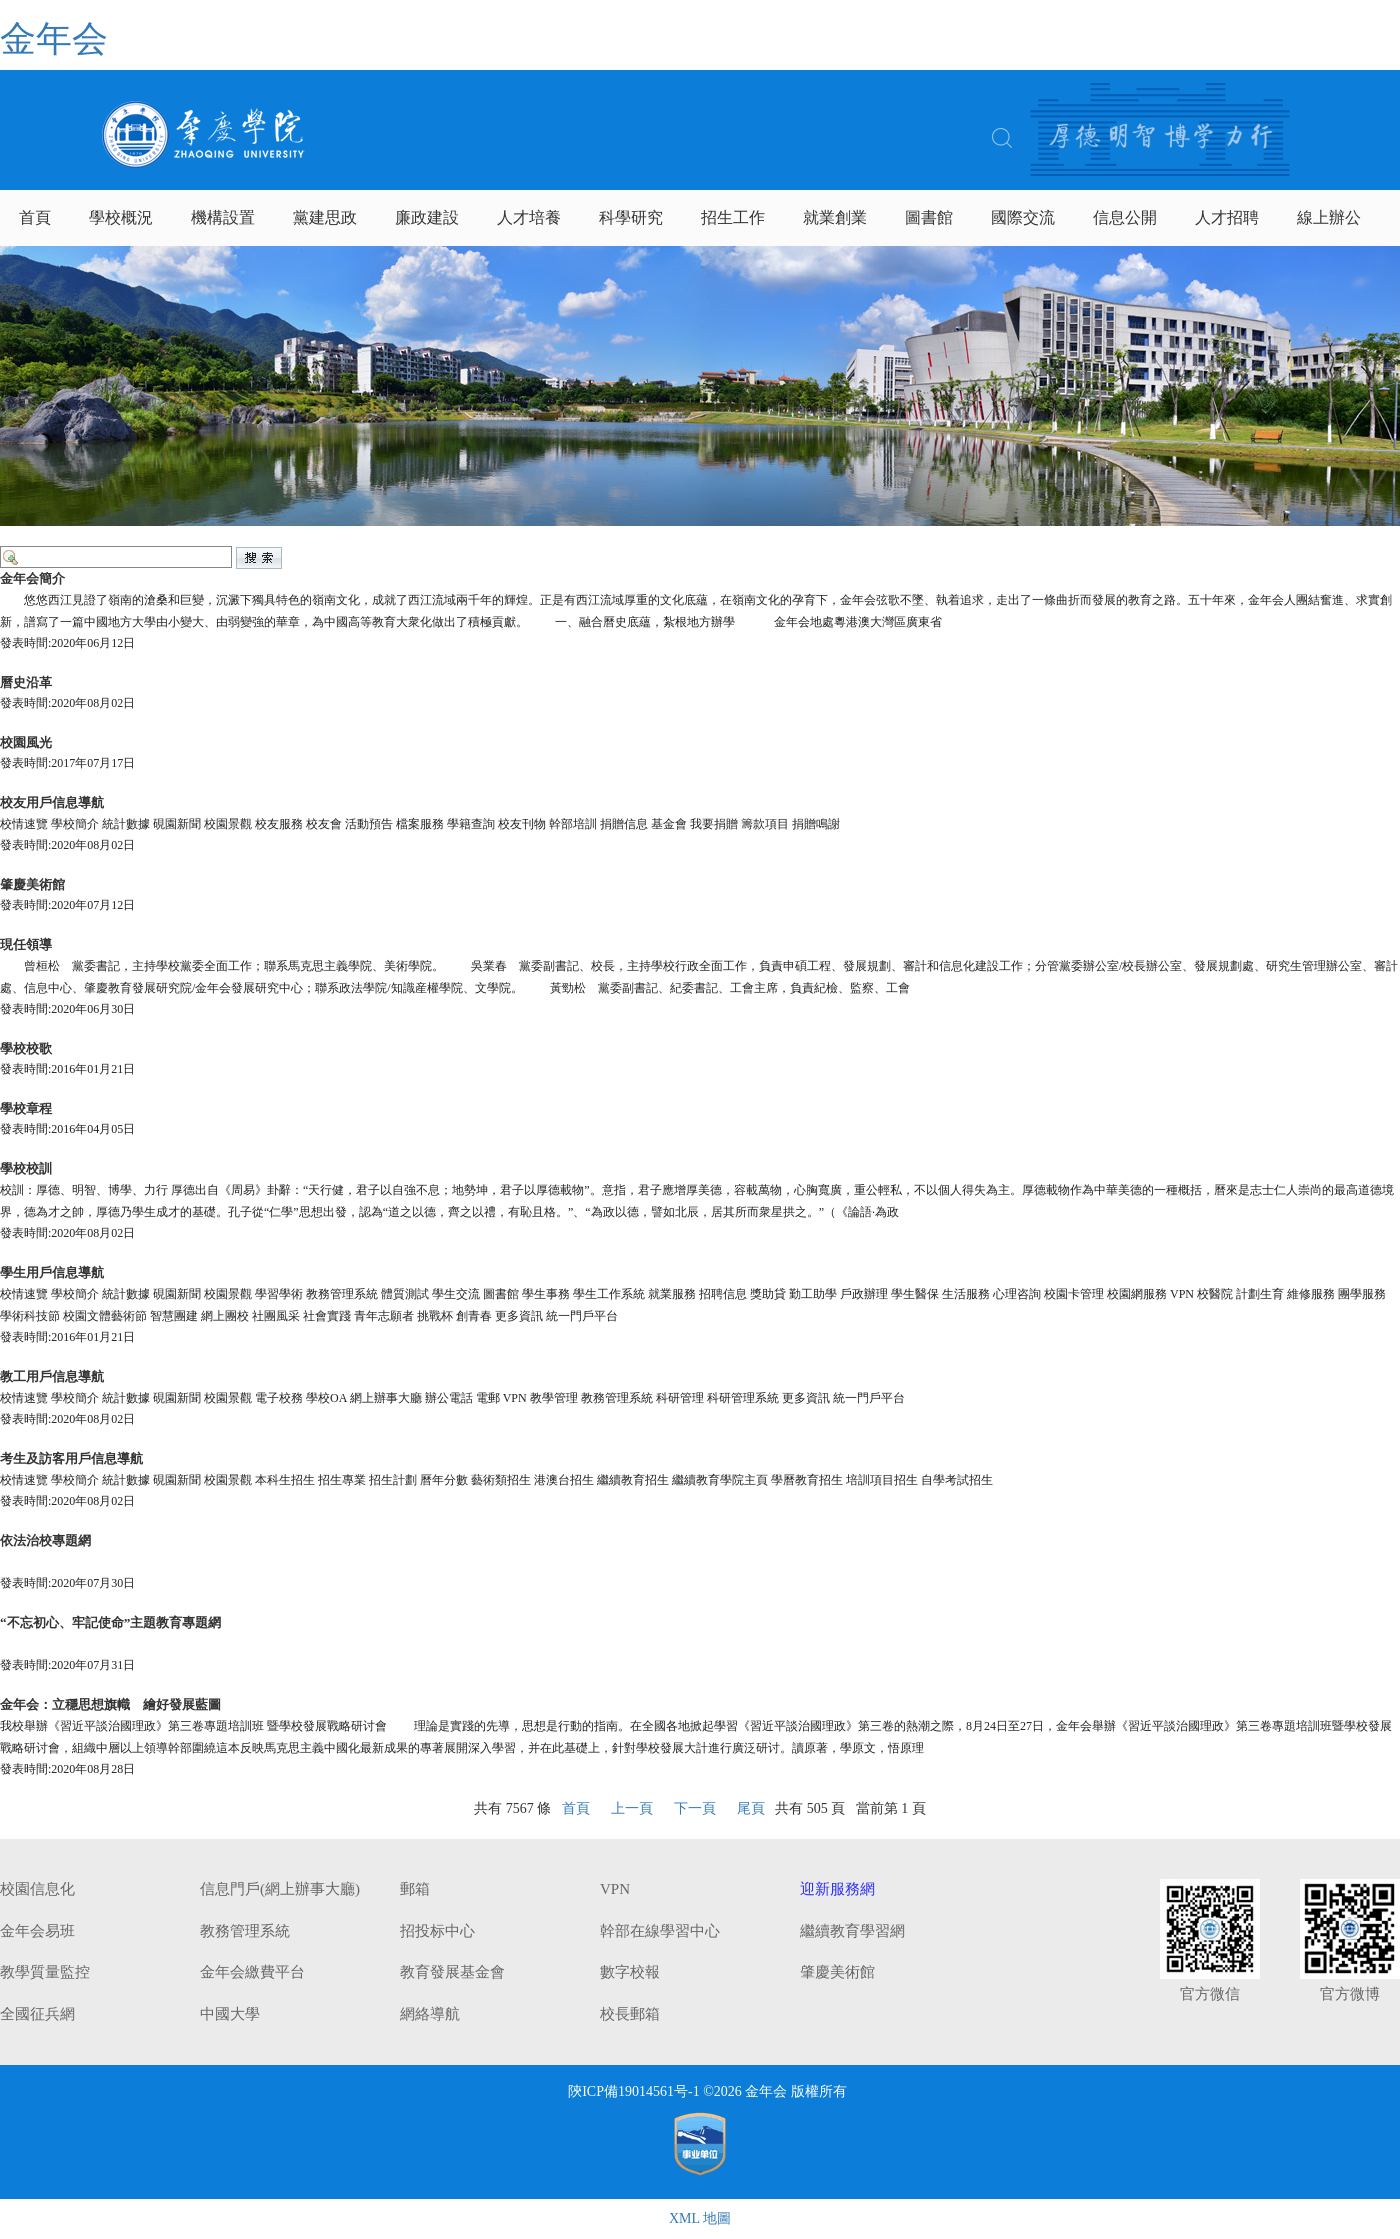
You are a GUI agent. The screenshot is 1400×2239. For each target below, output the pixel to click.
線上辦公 (1329, 217)
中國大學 (230, 2014)
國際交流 (1023, 217)
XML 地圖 (700, 2218)
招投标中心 (437, 1931)
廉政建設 (427, 217)
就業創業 (835, 217)
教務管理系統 (245, 1931)
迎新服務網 (837, 1889)
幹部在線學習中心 (660, 1931)
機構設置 (223, 217)
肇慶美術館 (837, 1972)
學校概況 (121, 217)
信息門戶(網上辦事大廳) (280, 1889)
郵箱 (415, 1889)
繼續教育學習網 (852, 1931)
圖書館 (929, 217)
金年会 (54, 39)
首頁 (35, 217)
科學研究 (631, 217)
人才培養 (529, 217)
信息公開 (1125, 217)
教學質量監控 (45, 1972)
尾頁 (751, 1808)
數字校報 (630, 1972)
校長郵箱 (630, 2014)
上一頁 (632, 1808)
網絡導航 (430, 2014)
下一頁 (695, 1808)
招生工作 (733, 217)
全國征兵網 (37, 2014)
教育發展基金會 (452, 1972)
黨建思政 (325, 217)
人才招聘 (1227, 217)
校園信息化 (37, 1889)
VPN (615, 1889)
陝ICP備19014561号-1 (633, 2091)
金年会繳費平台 (252, 1972)
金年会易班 (37, 1931)
